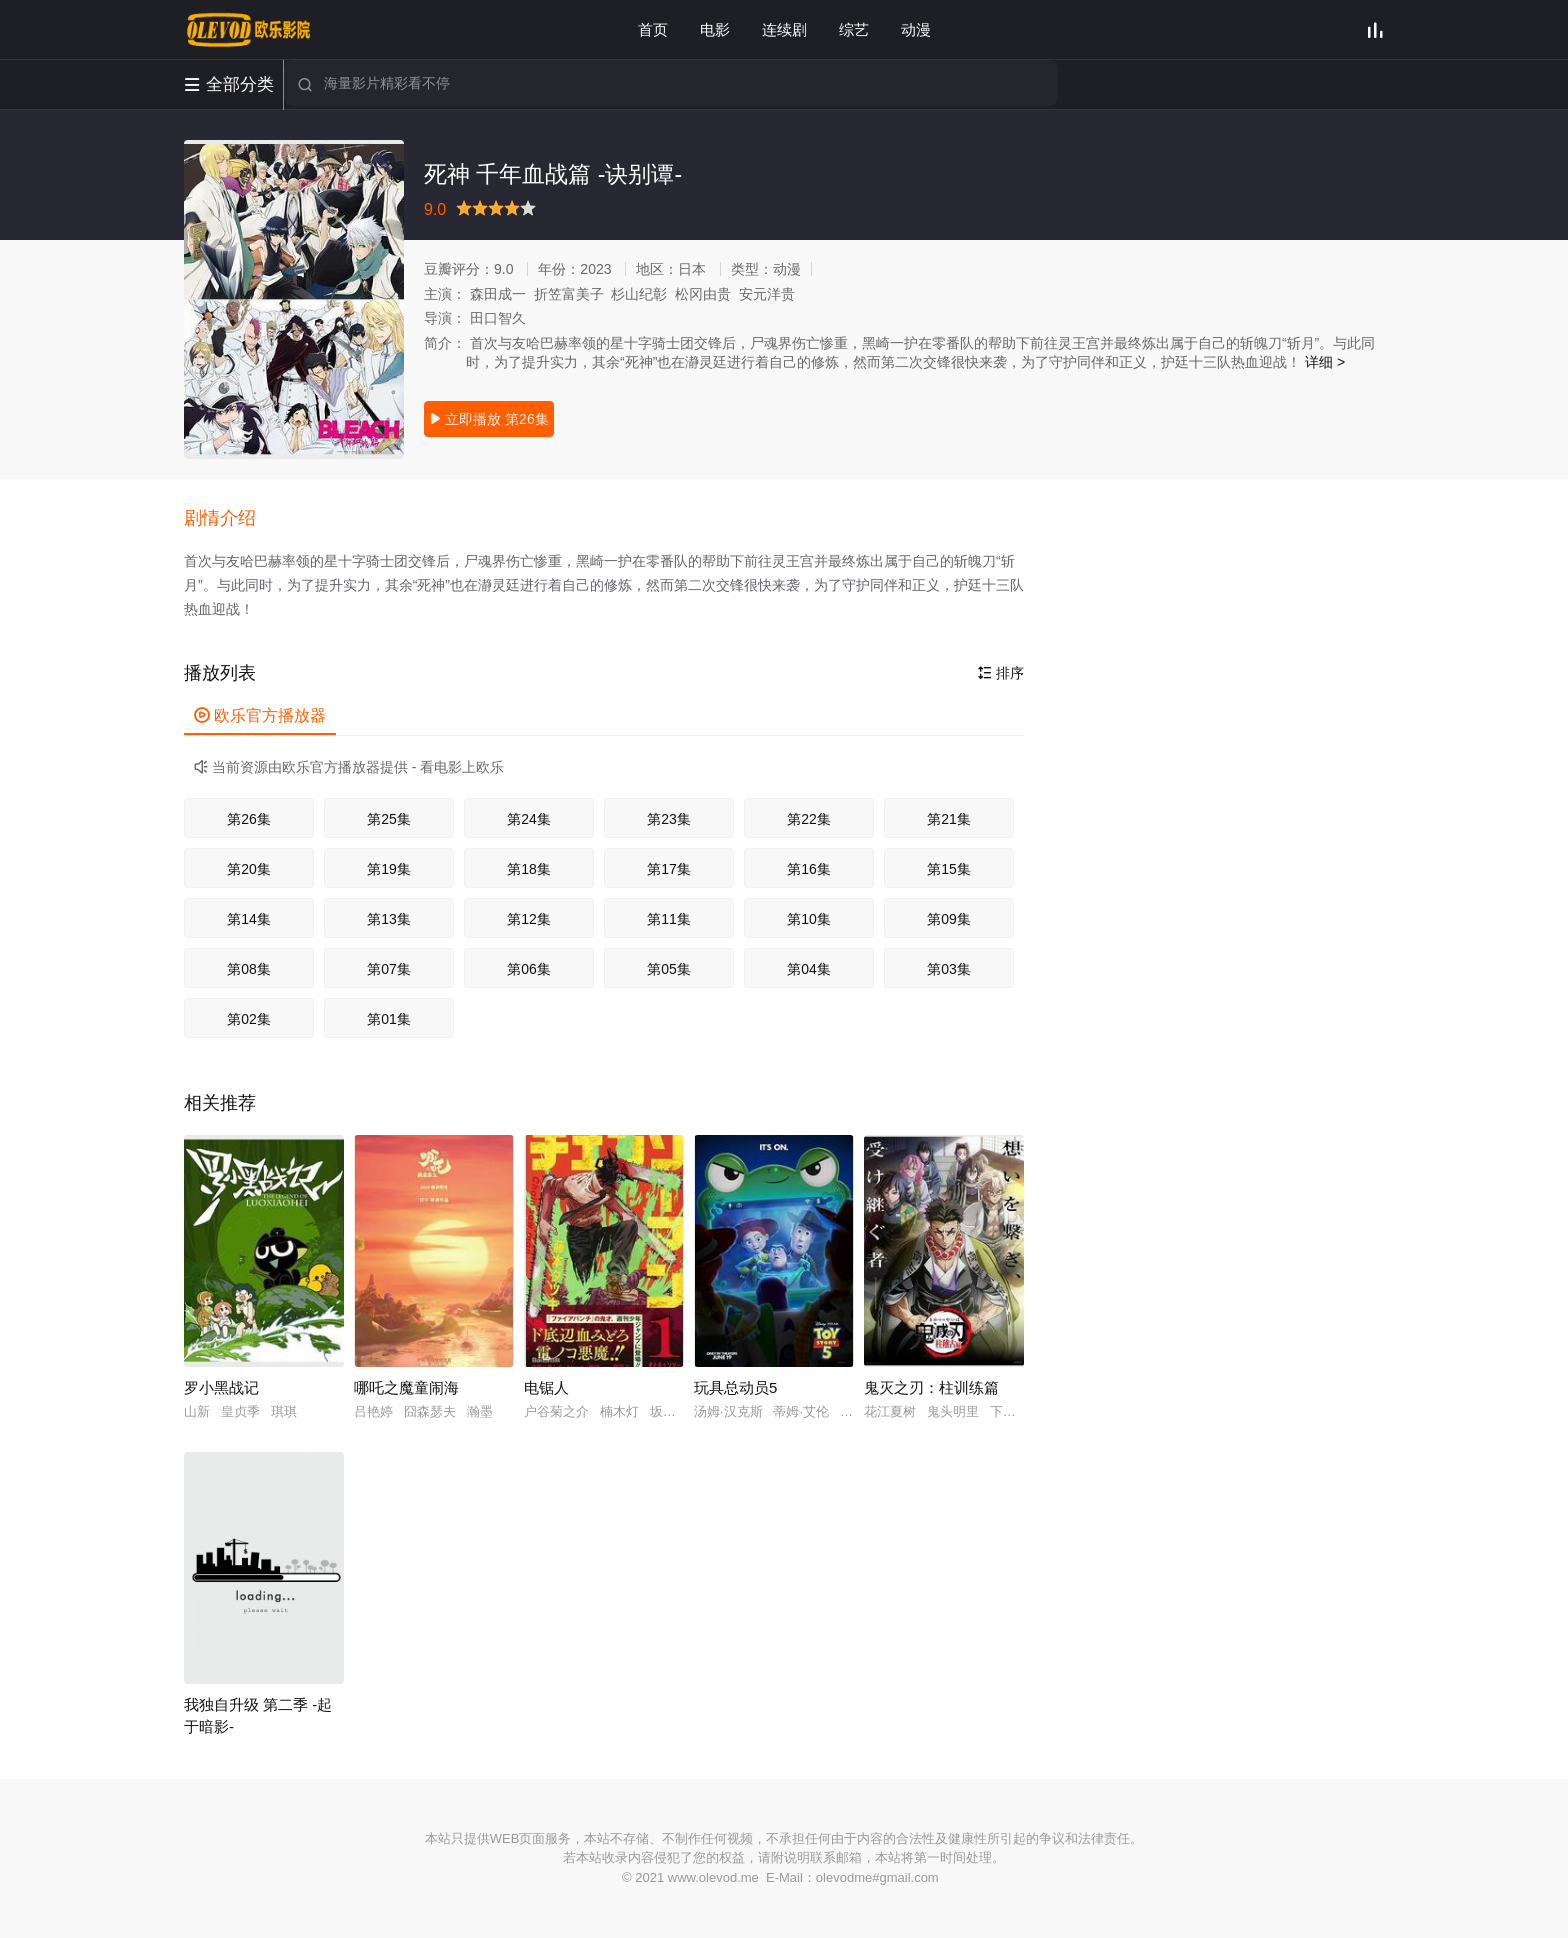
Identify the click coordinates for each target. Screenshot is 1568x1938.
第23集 (669, 819)
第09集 (949, 919)
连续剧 (784, 29)
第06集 (529, 969)
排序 (1001, 673)
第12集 (529, 919)
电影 (715, 29)
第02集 (249, 1019)
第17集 (669, 869)
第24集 (529, 819)
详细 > (1325, 362)
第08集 (249, 969)
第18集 (529, 869)
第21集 (949, 819)
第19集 (389, 869)
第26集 (249, 819)
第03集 (949, 969)
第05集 (669, 969)
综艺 (854, 29)
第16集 (809, 869)
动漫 (916, 29)
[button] (230, 519)
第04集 (809, 969)
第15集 (949, 869)
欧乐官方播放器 (260, 715)
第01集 (389, 1019)
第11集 (669, 919)
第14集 (249, 919)
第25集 (389, 819)
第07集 (389, 969)
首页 (653, 29)
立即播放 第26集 (488, 419)
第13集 (389, 919)
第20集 (249, 869)
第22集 (809, 819)
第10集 (809, 919)
